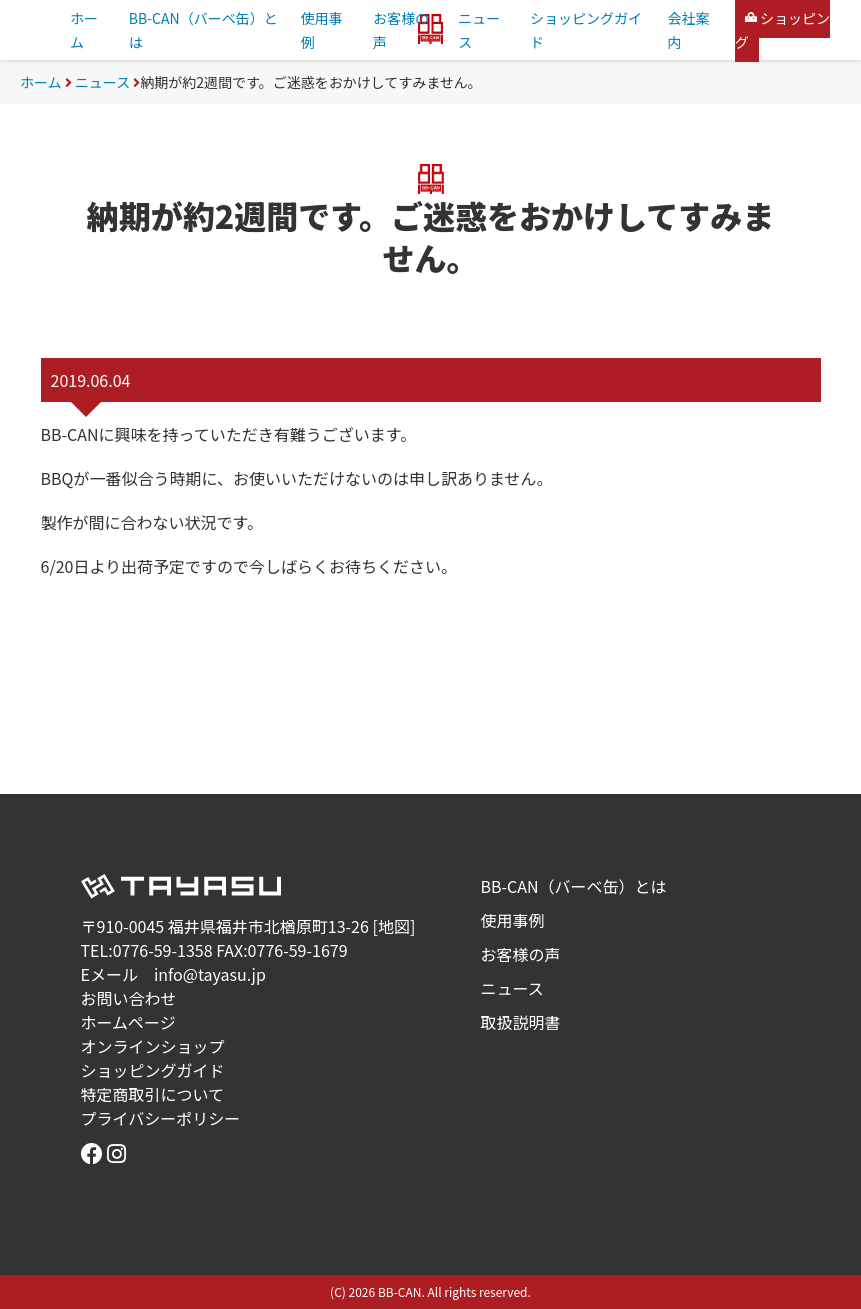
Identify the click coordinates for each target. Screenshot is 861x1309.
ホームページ (128, 1022)
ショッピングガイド (153, 1070)
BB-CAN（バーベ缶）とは (574, 886)
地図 (394, 926)
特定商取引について (153, 1094)
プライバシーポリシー (161, 1118)
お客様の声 (521, 954)
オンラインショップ (153, 1046)
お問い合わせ (129, 998)
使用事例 (513, 920)
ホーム (41, 82)
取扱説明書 (521, 1022)
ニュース (102, 82)
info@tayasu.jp (210, 974)
